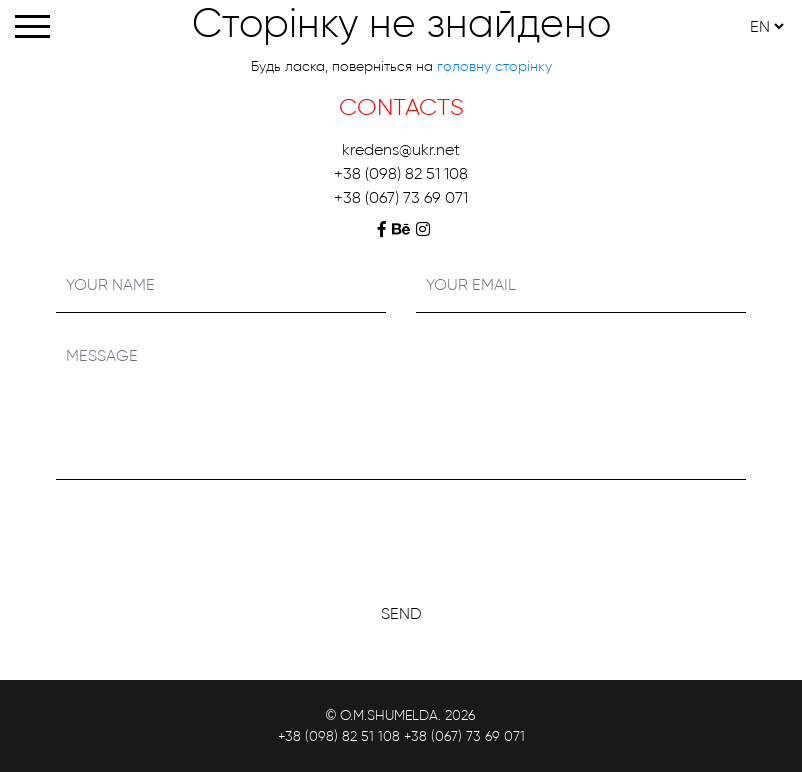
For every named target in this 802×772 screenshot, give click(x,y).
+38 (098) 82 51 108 (401, 173)
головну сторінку (494, 66)
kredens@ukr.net (401, 149)
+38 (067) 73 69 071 (401, 197)
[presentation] (401, 535)
